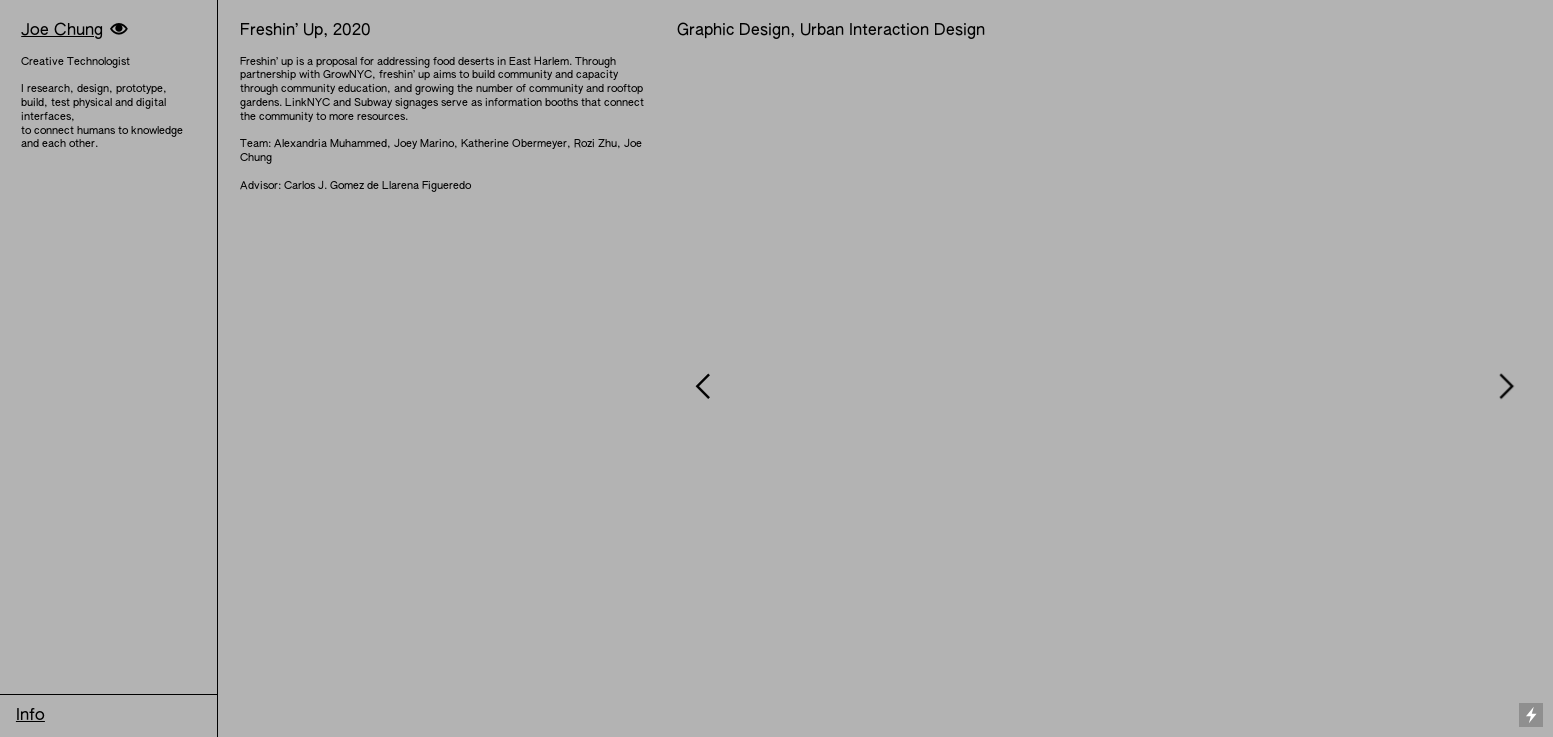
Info (30, 716)
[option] (1104, 386)
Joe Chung (62, 31)
